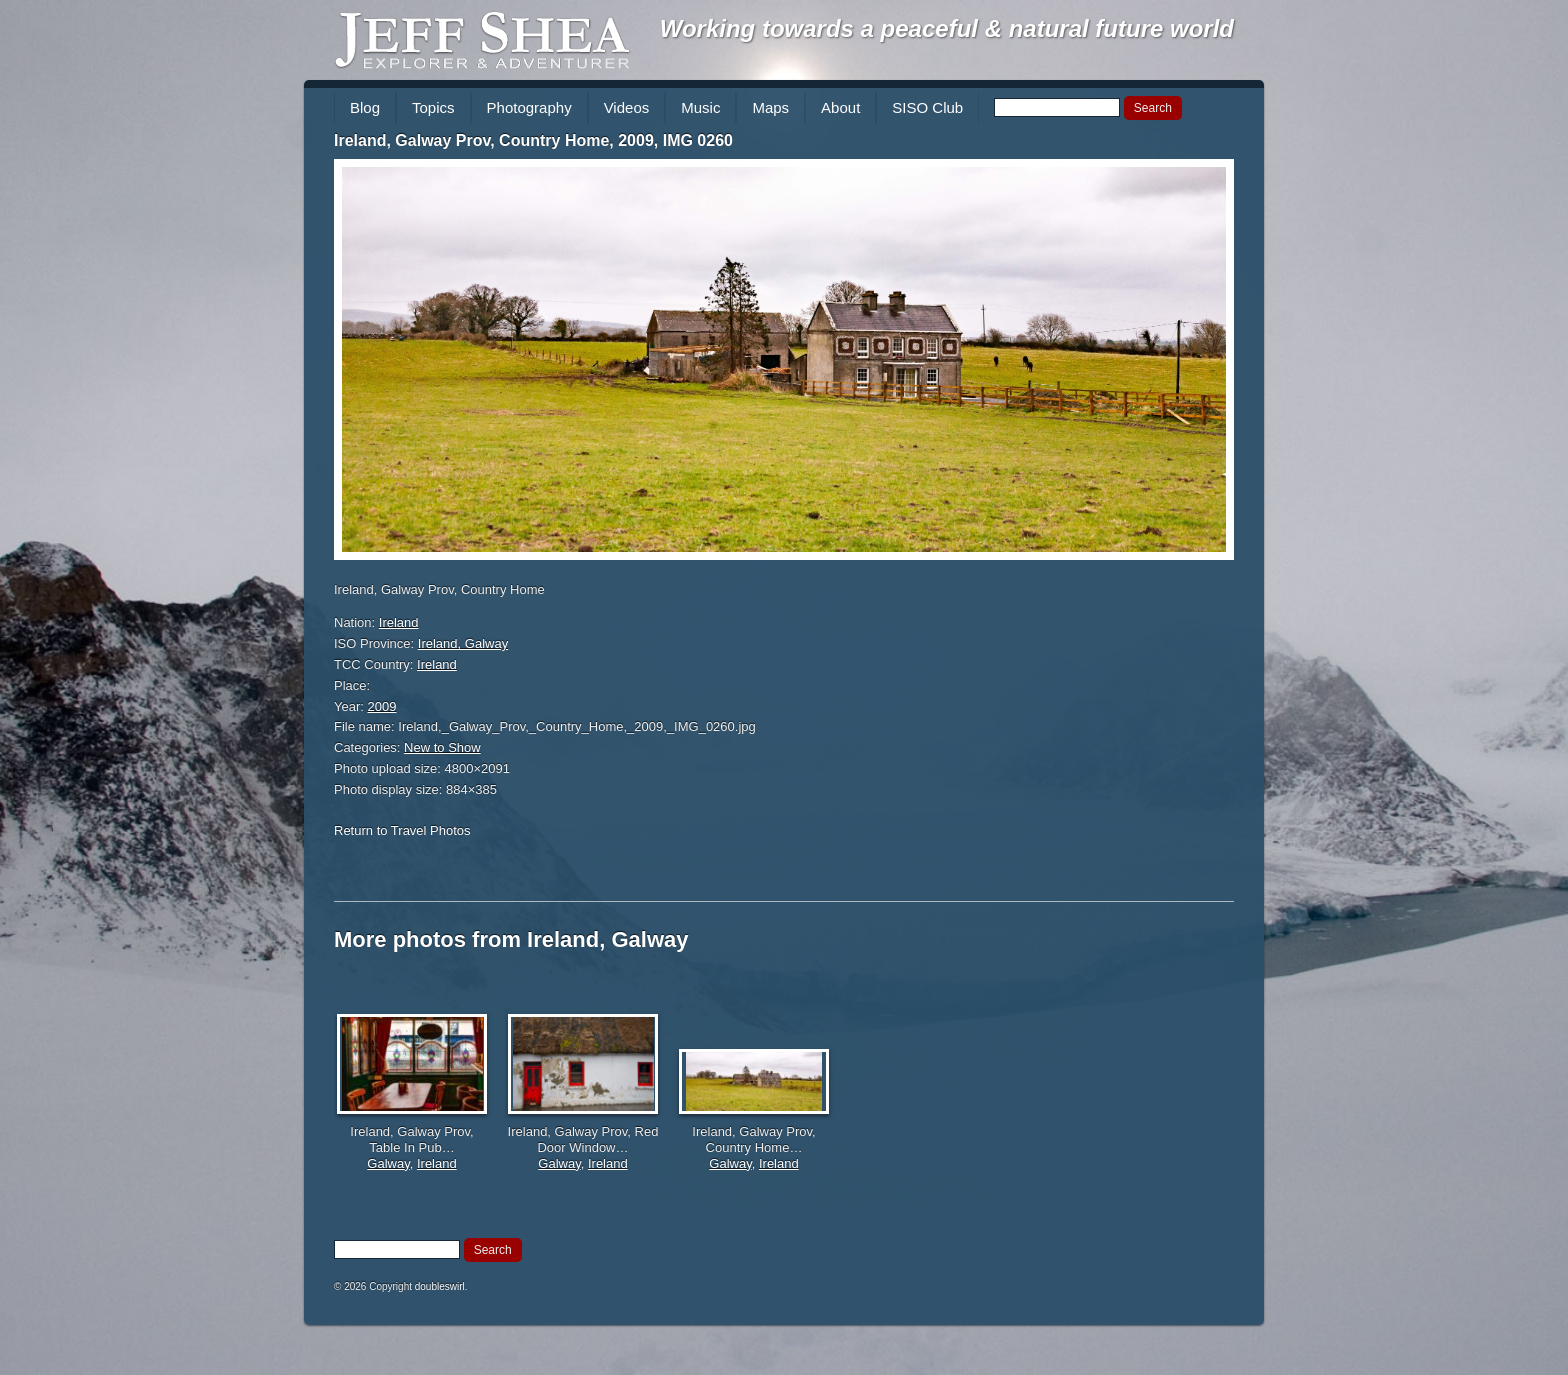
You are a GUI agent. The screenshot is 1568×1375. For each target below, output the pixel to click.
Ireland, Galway (463, 643)
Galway (388, 1163)
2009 (382, 706)
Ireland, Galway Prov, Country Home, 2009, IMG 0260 (533, 140)
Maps (770, 107)
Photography (529, 107)
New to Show (442, 747)
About (840, 107)
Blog (365, 107)
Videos (627, 107)
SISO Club (927, 107)
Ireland (399, 622)
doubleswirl (440, 1286)
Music (700, 107)
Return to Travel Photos (402, 830)
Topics (433, 107)
